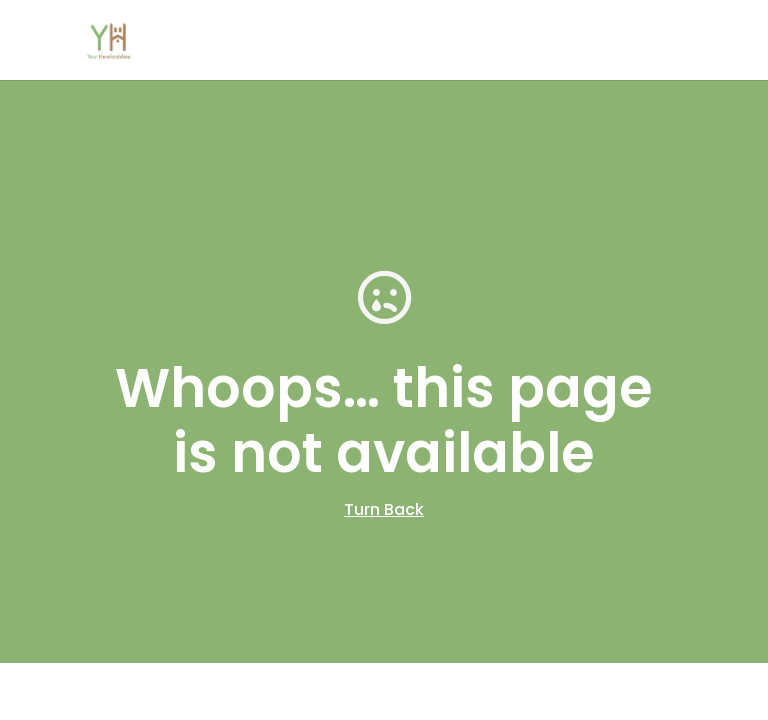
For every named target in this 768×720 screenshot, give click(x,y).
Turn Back (384, 509)
